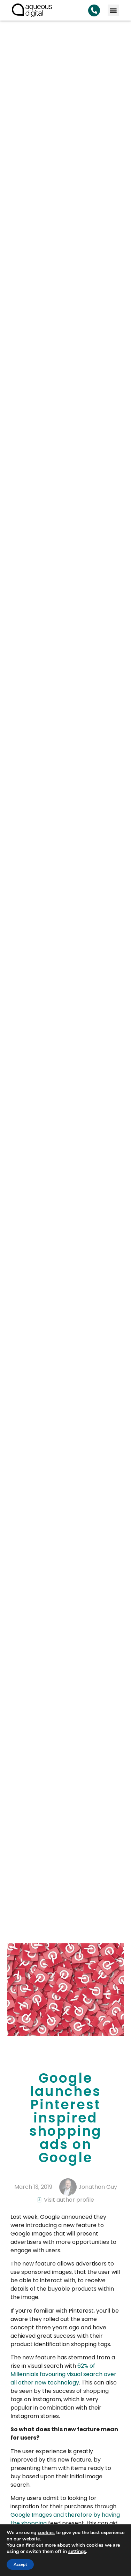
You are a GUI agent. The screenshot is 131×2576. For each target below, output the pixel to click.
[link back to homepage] (32, 10)
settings (77, 2551)
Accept (20, 2564)
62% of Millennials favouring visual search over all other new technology (63, 2374)
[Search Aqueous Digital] (94, 10)
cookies (46, 2532)
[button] (113, 10)
